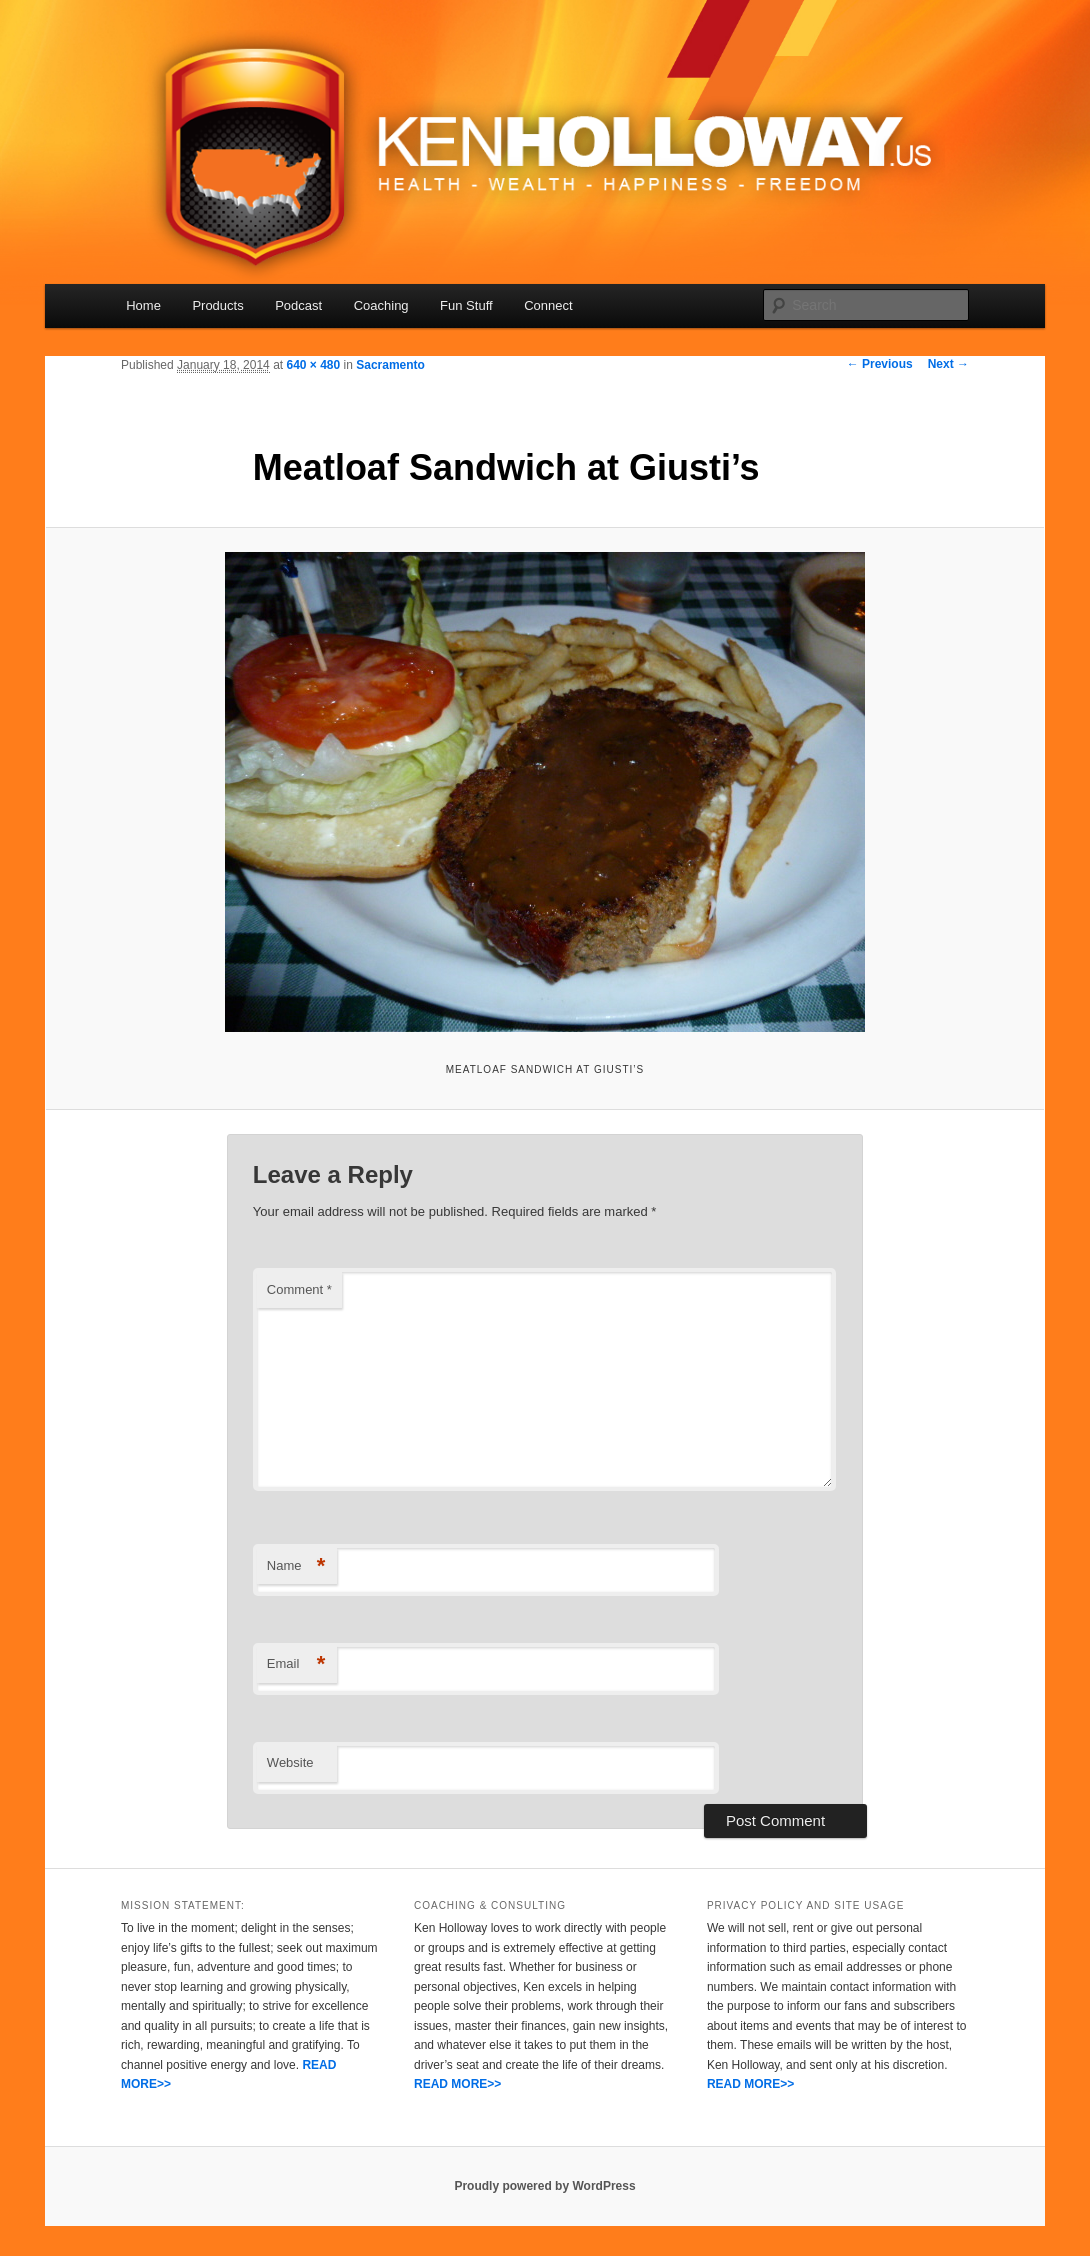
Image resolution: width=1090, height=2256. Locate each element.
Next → (948, 364)
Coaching (381, 305)
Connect (548, 305)
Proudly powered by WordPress (544, 2186)
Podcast (298, 305)
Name (296, 1566)
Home (143, 305)
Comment (299, 1289)
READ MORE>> (457, 2084)
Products (217, 305)
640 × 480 (313, 365)
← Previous (880, 364)
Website (290, 1762)
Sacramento (390, 365)
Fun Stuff (466, 305)
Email (296, 1664)
